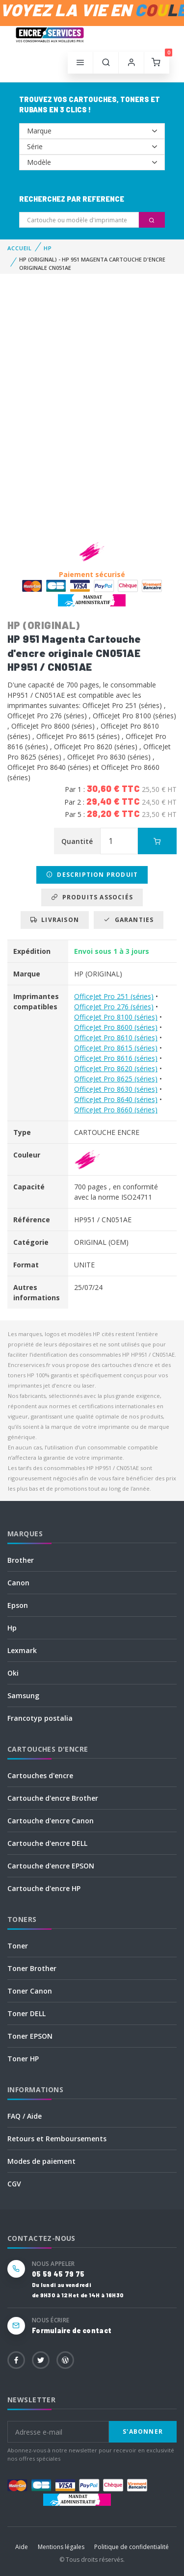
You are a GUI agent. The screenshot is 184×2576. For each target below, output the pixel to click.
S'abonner (143, 2431)
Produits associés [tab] (92, 897)
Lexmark (22, 1650)
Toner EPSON (30, 2036)
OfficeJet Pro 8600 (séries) (116, 1027)
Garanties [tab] (129, 920)
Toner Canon (29, 1991)
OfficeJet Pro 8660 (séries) (116, 1109)
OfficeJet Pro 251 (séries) (114, 996)
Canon (18, 1582)
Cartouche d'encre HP (43, 1888)
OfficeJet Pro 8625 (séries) (116, 1078)
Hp (12, 1627)
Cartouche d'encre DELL (47, 1843)
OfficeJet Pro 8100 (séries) (116, 1017)
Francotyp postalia (40, 1718)
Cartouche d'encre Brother (52, 1798)
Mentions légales (61, 2547)
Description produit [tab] (92, 874)
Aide (21, 2547)
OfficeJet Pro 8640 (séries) (116, 1099)
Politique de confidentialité (131, 2547)
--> (92, 131)
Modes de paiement (41, 2161)
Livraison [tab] (54, 920)
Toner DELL (26, 2013)
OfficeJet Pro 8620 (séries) (116, 1068)
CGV (14, 2183)
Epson (17, 1605)
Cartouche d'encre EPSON (50, 1865)
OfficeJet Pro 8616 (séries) (116, 1058)
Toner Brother (31, 1968)
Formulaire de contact (71, 2330)
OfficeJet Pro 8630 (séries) (116, 1089)
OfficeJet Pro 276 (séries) (114, 1006)
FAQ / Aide (24, 2116)
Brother (20, 1560)
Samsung (23, 1695)
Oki (13, 1673)
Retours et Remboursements (56, 2138)
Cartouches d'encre (40, 1775)
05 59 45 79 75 (58, 2274)
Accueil (19, 248)
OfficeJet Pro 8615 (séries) (116, 1047)
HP (48, 248)
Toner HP (23, 2058)
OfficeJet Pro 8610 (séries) (116, 1037)
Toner (17, 1945)
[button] (106, 63)
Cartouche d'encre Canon (50, 1820)
